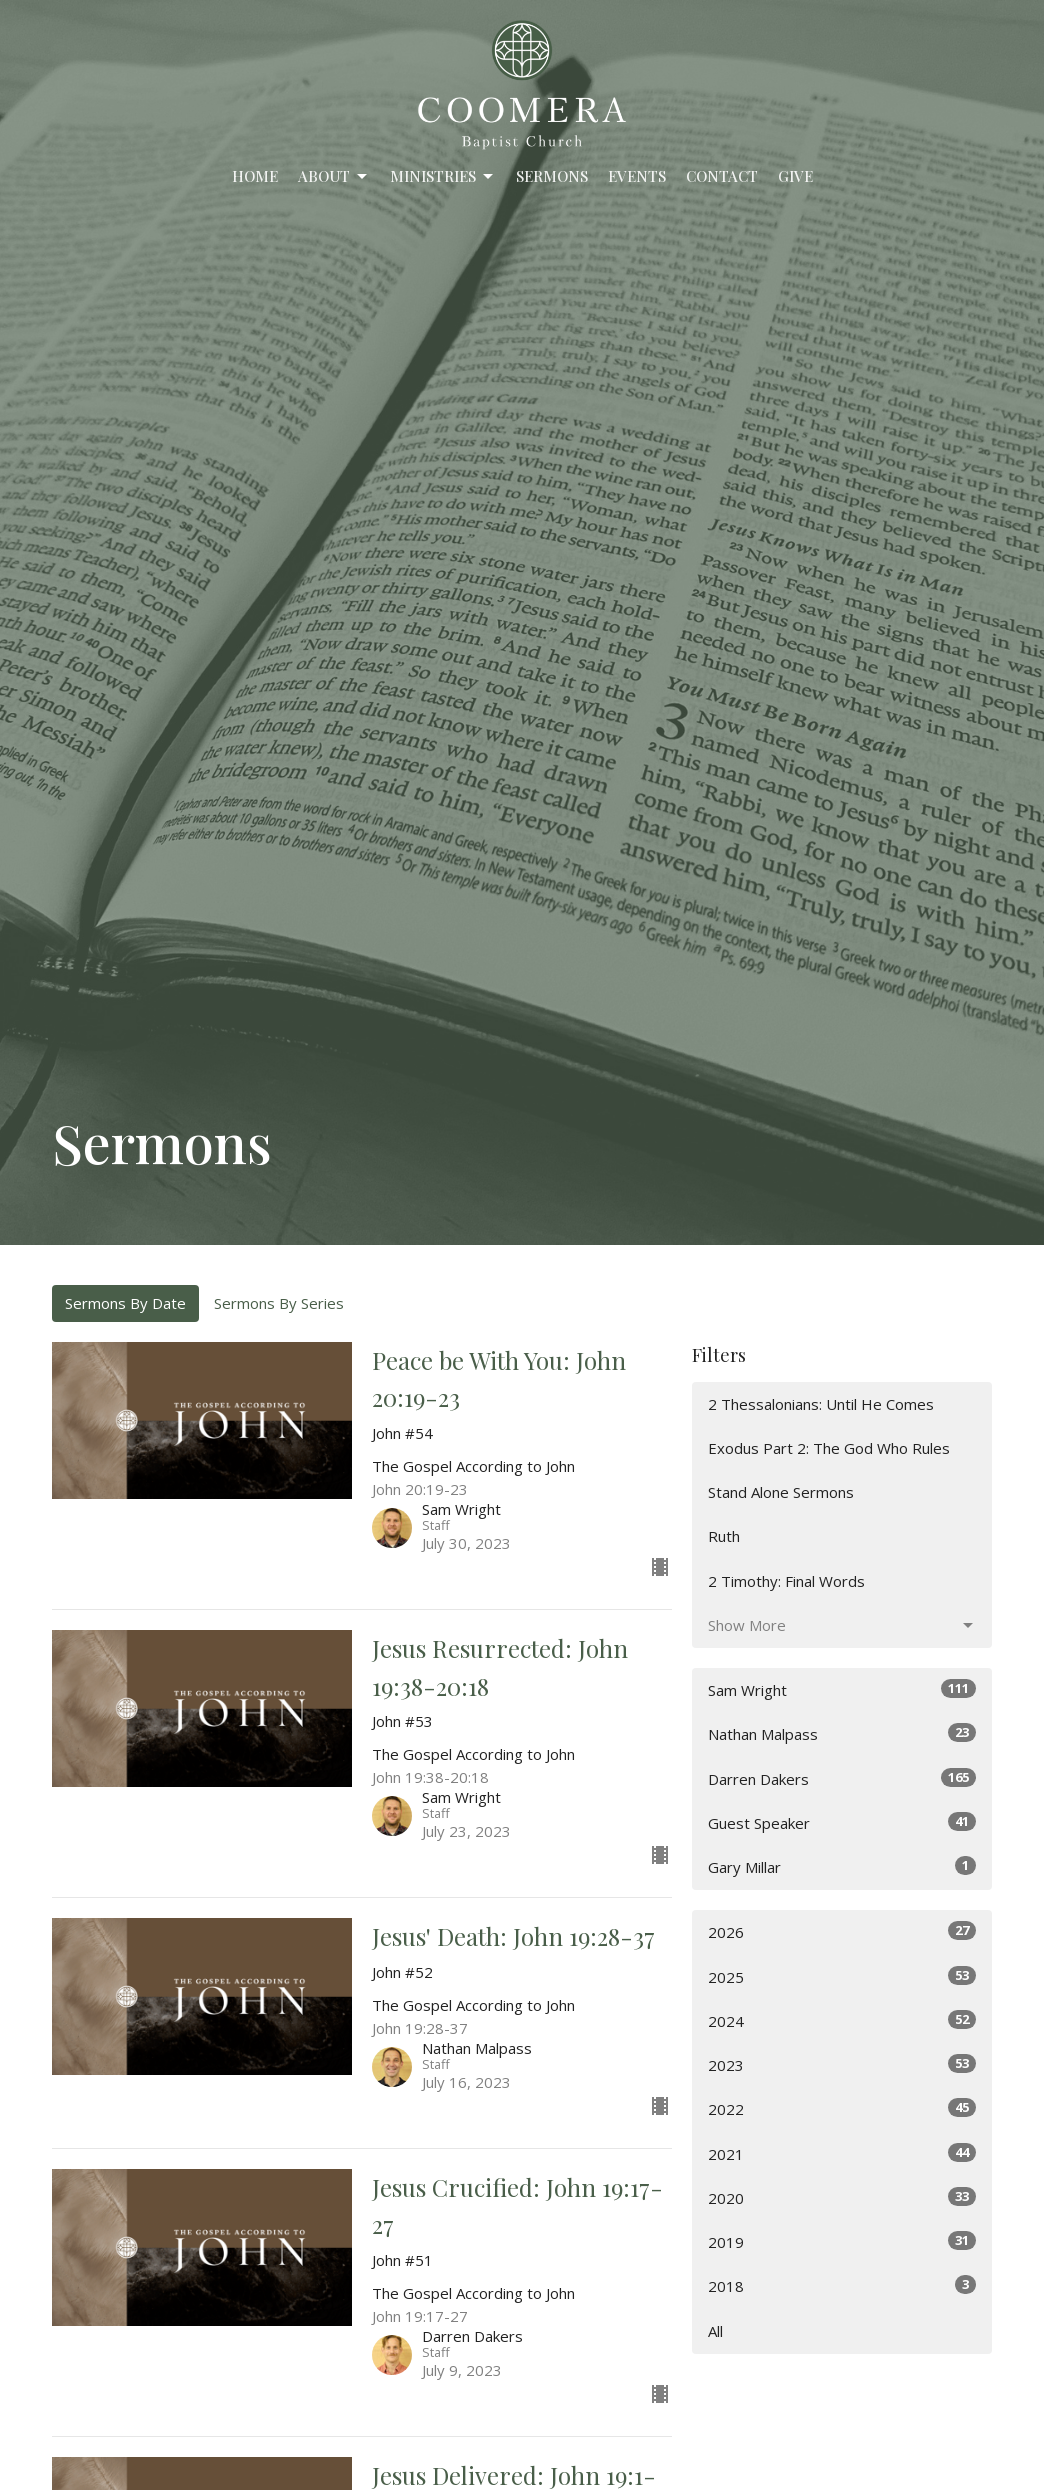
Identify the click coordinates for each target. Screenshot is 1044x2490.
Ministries (443, 176)
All (715, 2331)
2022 (842, 2108)
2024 (842, 2020)
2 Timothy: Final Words (786, 1581)
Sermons (552, 176)
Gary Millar (842, 1866)
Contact (722, 176)
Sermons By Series (279, 1303)
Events (637, 176)
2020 (842, 2197)
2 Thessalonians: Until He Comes (821, 1404)
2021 (842, 2153)
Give (795, 176)
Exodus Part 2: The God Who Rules (829, 1448)
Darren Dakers (842, 1778)
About (334, 176)
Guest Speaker (842, 1822)
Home (255, 176)
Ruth (724, 1536)
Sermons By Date (125, 1303)
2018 (842, 2285)
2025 (842, 1976)
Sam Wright (842, 1689)
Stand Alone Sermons (781, 1492)
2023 (842, 2064)
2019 (842, 2241)
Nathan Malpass (842, 1733)
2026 (842, 1931)
